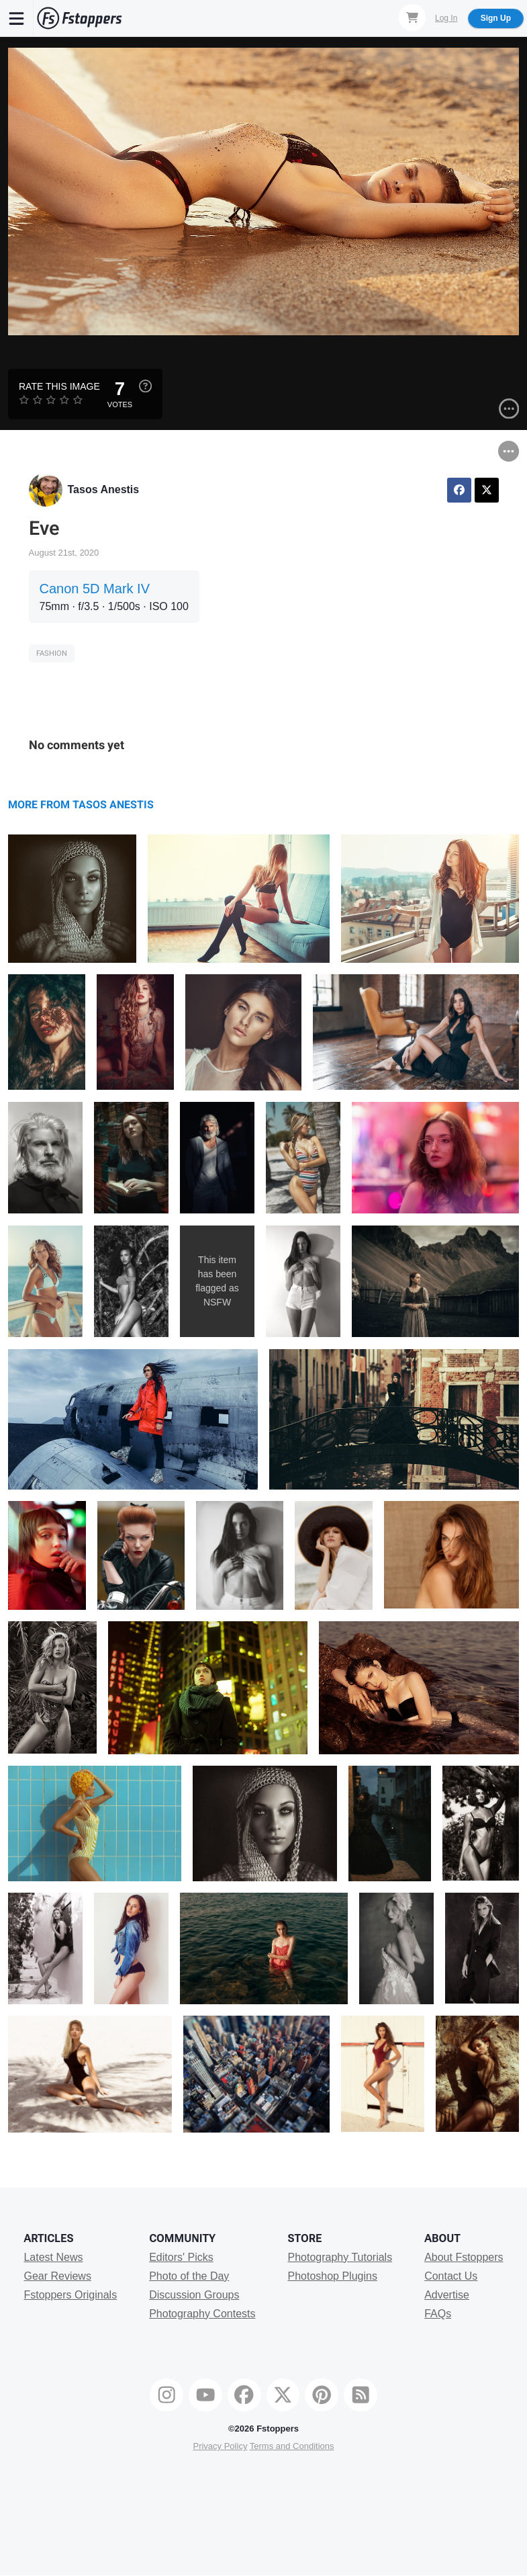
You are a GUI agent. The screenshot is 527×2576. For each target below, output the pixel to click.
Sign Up (496, 18)
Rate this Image (59, 386)
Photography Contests (202, 2313)
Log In (446, 18)
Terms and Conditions (292, 2446)
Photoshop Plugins (332, 2276)
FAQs (437, 2313)
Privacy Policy (220, 2446)
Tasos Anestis (104, 489)
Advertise (446, 2295)
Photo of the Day (189, 2276)
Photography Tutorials (339, 2257)
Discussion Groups (194, 2295)
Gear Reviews (57, 2276)
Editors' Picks (181, 2257)
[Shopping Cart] (412, 17)
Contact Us (450, 2276)
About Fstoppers (463, 2257)
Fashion (51, 653)
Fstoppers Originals (70, 2295)
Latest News (53, 2257)
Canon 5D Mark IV (95, 588)
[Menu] (17, 18)
